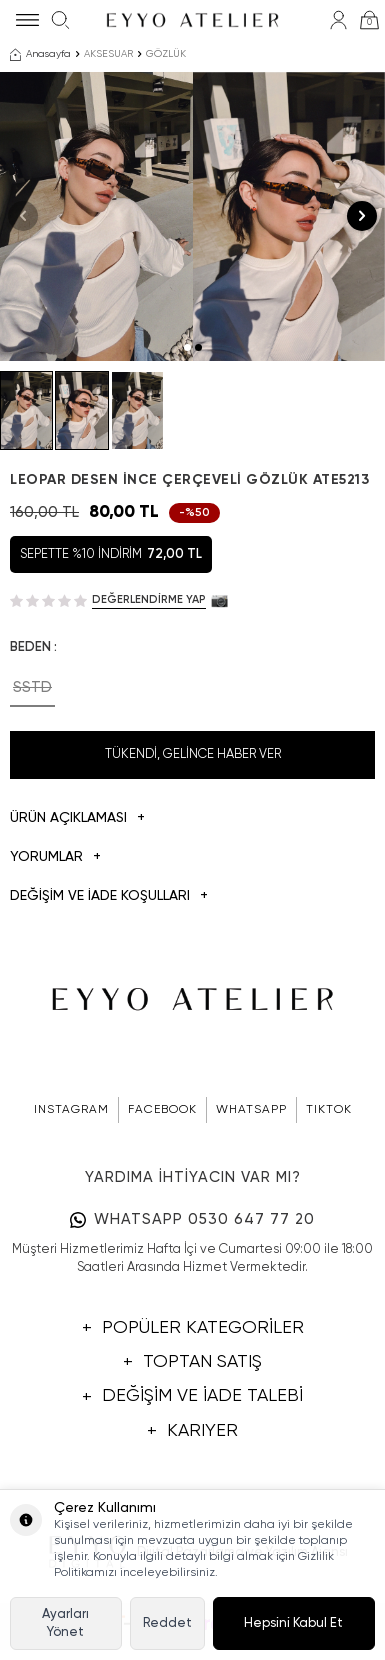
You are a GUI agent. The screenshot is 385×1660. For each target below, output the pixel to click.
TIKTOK (329, 1110)
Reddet (167, 1623)
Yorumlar (55, 857)
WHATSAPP (251, 1110)
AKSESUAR (108, 54)
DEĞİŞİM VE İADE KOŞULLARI (109, 896)
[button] (187, 347)
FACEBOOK (162, 1110)
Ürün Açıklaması (77, 818)
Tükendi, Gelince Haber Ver (193, 754)
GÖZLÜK (166, 54)
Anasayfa (40, 55)
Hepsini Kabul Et (293, 1623)
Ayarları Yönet (65, 1623)
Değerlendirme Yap (149, 599)
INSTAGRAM (71, 1110)
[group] (96, 216)
